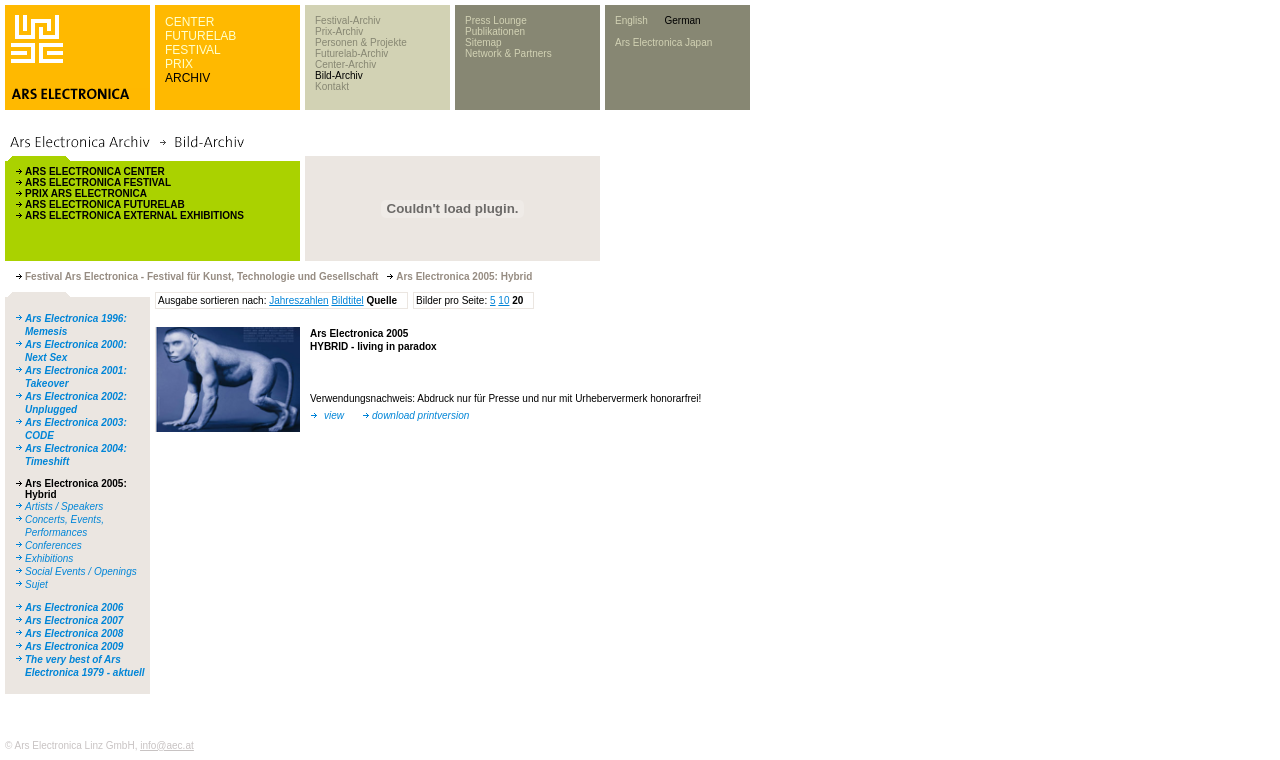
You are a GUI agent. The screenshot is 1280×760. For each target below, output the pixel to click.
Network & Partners (508, 53)
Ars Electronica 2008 (74, 633)
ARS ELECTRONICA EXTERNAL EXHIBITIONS (134, 215)
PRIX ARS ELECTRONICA (86, 193)
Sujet (36, 584)
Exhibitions (49, 558)
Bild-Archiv (339, 75)
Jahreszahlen (298, 300)
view (334, 415)
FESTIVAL (193, 50)
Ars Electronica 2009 (74, 646)
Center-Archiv (345, 64)
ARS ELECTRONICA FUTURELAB (105, 204)
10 (503, 300)
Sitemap (483, 42)
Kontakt (332, 86)
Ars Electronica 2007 (74, 620)
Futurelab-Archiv (351, 53)
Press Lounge (496, 20)
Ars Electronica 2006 (74, 607)
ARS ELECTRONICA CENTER (95, 171)
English (631, 20)
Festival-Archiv (348, 20)
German (682, 20)
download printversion (420, 415)
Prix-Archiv (339, 31)
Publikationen (495, 31)
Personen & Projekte (361, 42)
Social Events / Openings (81, 571)
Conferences (53, 545)
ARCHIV (187, 78)
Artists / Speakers (64, 506)
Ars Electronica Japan (663, 42)
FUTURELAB (200, 36)
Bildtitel (347, 300)
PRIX (179, 64)
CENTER (189, 22)
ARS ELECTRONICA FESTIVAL (98, 182)
